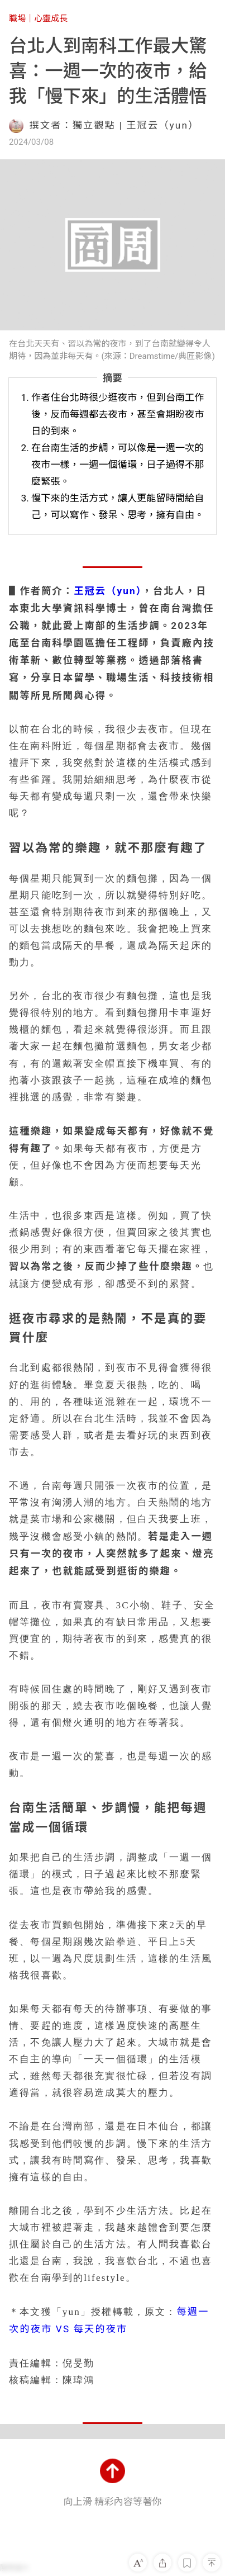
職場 (17, 18)
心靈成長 (51, 18)
